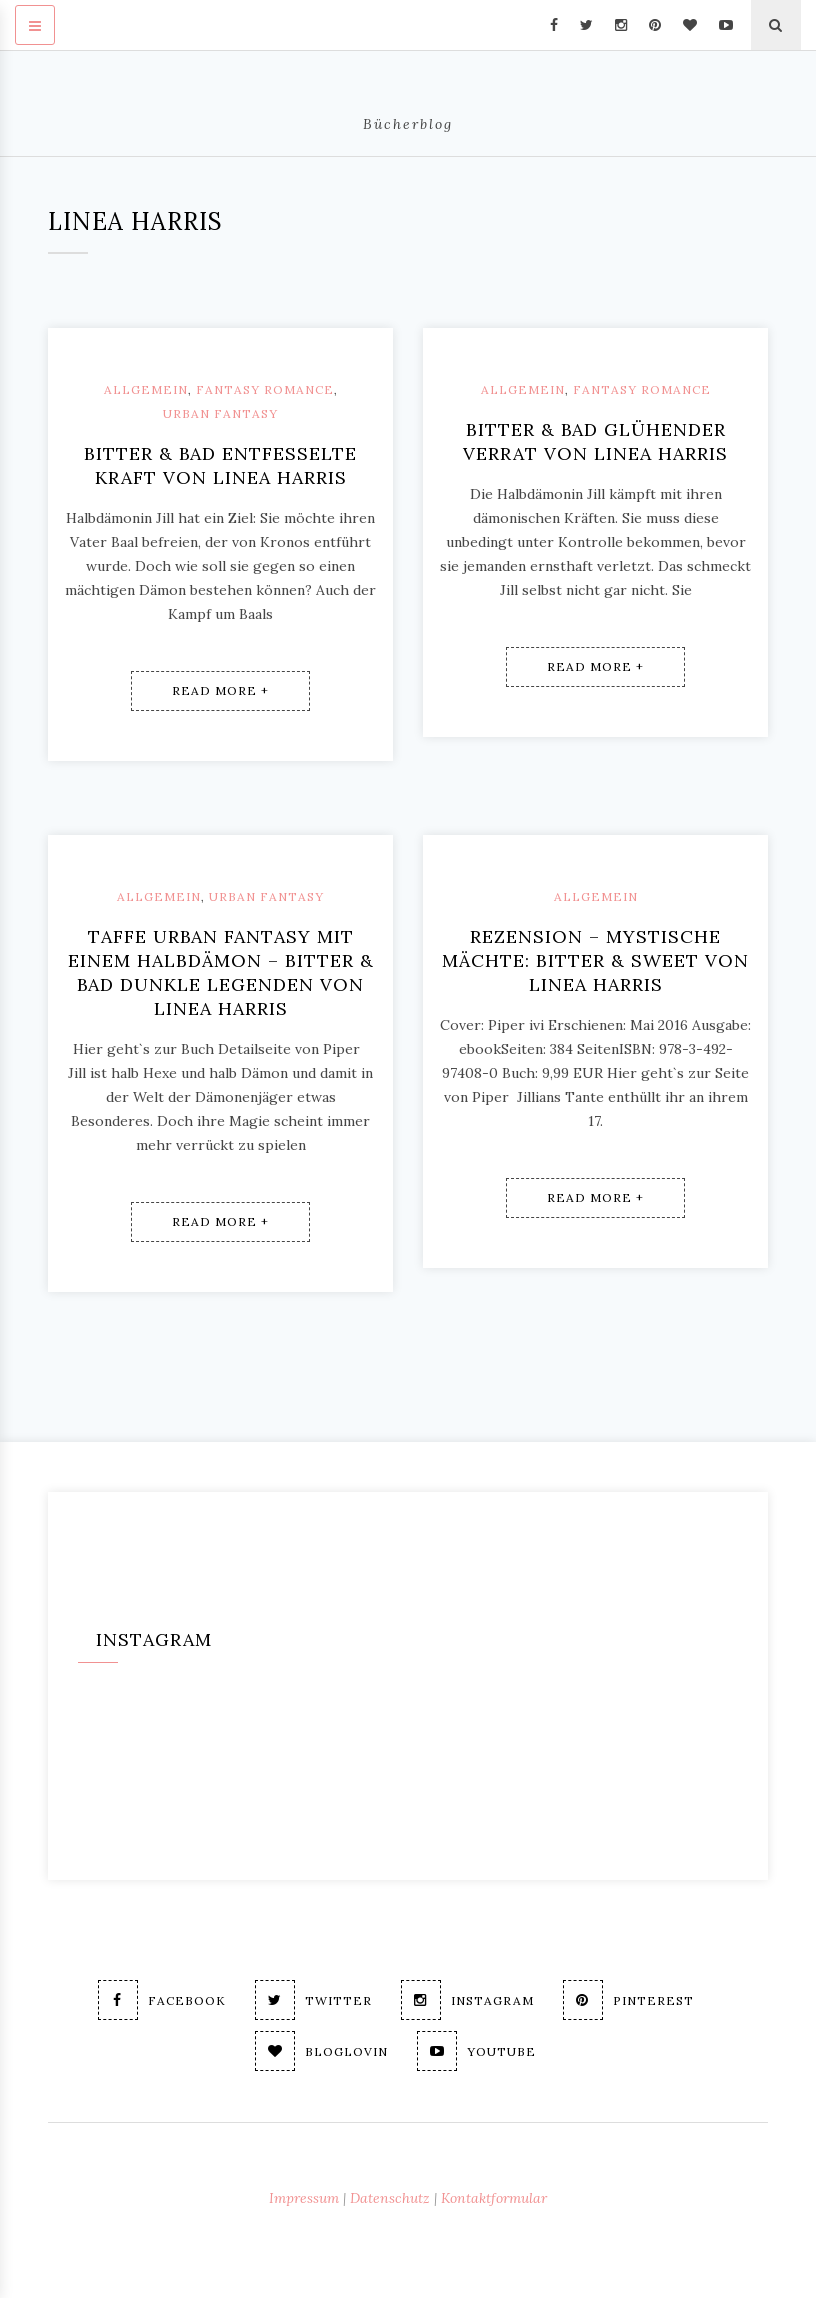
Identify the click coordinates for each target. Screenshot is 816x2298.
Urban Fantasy (220, 413)
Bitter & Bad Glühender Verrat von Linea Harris (595, 441)
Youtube (476, 2051)
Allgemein (146, 389)
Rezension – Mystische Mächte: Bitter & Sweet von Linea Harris (595, 960)
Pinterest (628, 2000)
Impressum (304, 2198)
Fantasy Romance (265, 389)
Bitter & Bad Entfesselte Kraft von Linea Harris (220, 465)
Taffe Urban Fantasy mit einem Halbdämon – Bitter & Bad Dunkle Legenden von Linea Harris (221, 972)
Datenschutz (390, 2198)
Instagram (467, 2000)
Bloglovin (321, 2051)
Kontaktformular (494, 2198)
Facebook (162, 2000)
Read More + (220, 690)
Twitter (313, 2000)
